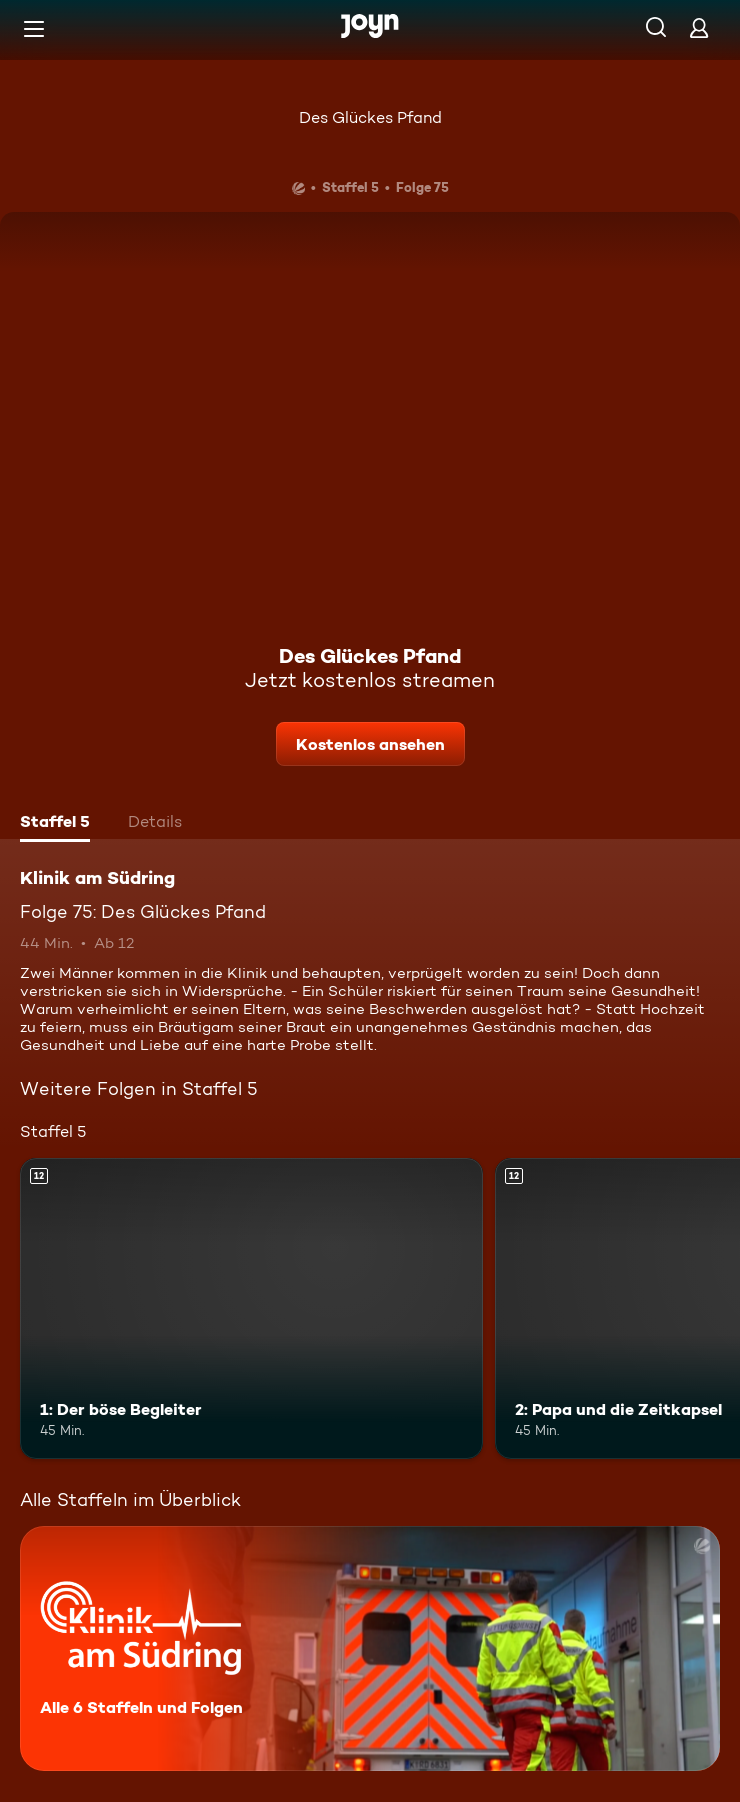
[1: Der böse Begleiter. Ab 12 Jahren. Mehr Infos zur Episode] (251, 1308)
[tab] (55, 824)
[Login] (699, 27)
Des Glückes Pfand (370, 117)
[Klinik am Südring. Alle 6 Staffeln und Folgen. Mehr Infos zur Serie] (370, 1648)
